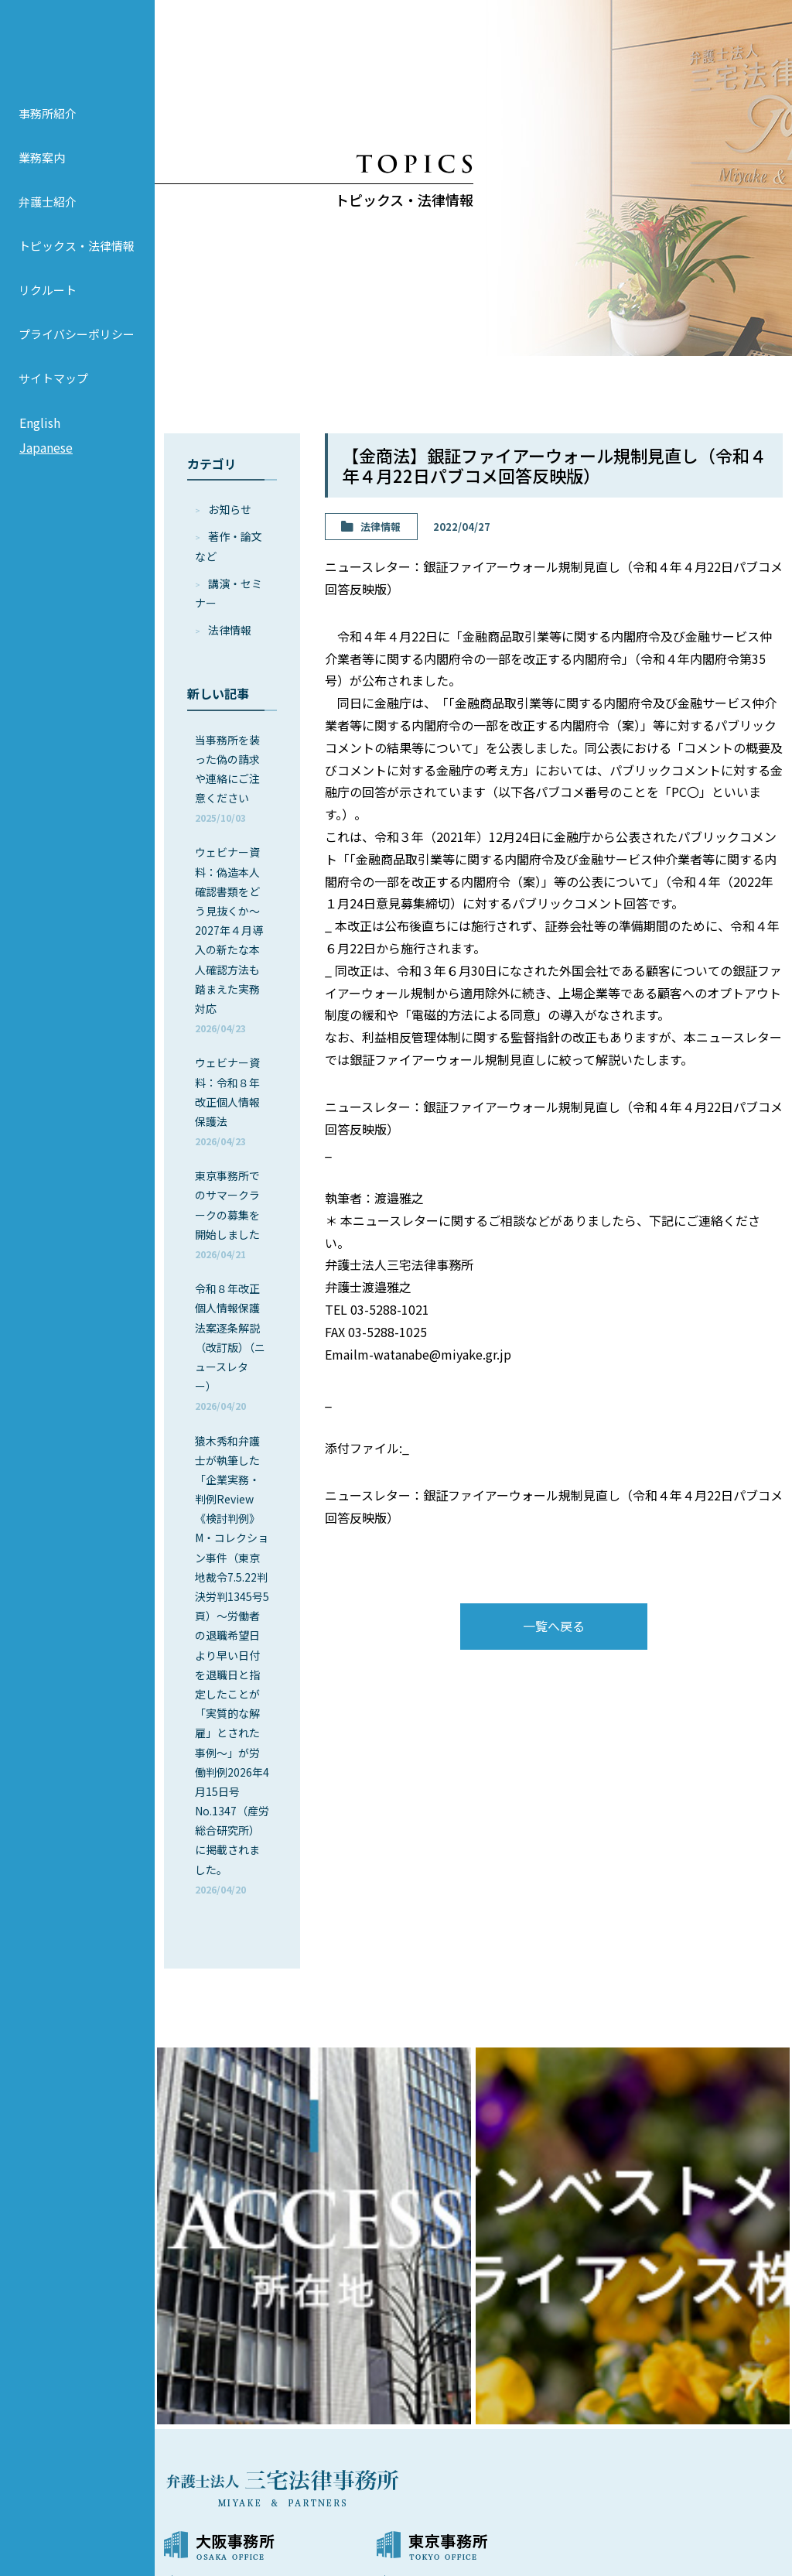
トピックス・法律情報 (77, 268)
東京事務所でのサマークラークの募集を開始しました (227, 1214)
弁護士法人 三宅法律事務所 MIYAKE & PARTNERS (77, 55)
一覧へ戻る (554, 1625)
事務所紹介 (48, 136)
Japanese (46, 469)
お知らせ (229, 509)
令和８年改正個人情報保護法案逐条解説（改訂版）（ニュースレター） (230, 1346)
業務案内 (42, 180)
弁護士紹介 (48, 224)
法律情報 (229, 630)
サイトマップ (53, 400)
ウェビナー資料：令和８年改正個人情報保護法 (227, 1101)
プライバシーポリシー (77, 356)
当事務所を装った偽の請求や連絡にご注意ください (227, 778)
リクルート (48, 312)
